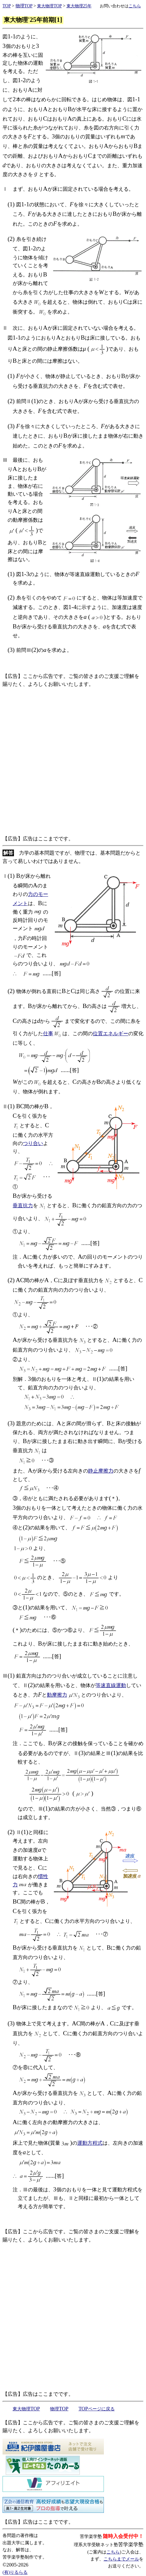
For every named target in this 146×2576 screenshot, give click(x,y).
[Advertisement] (73, 761)
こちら (113, 2552)
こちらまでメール (121, 2559)
